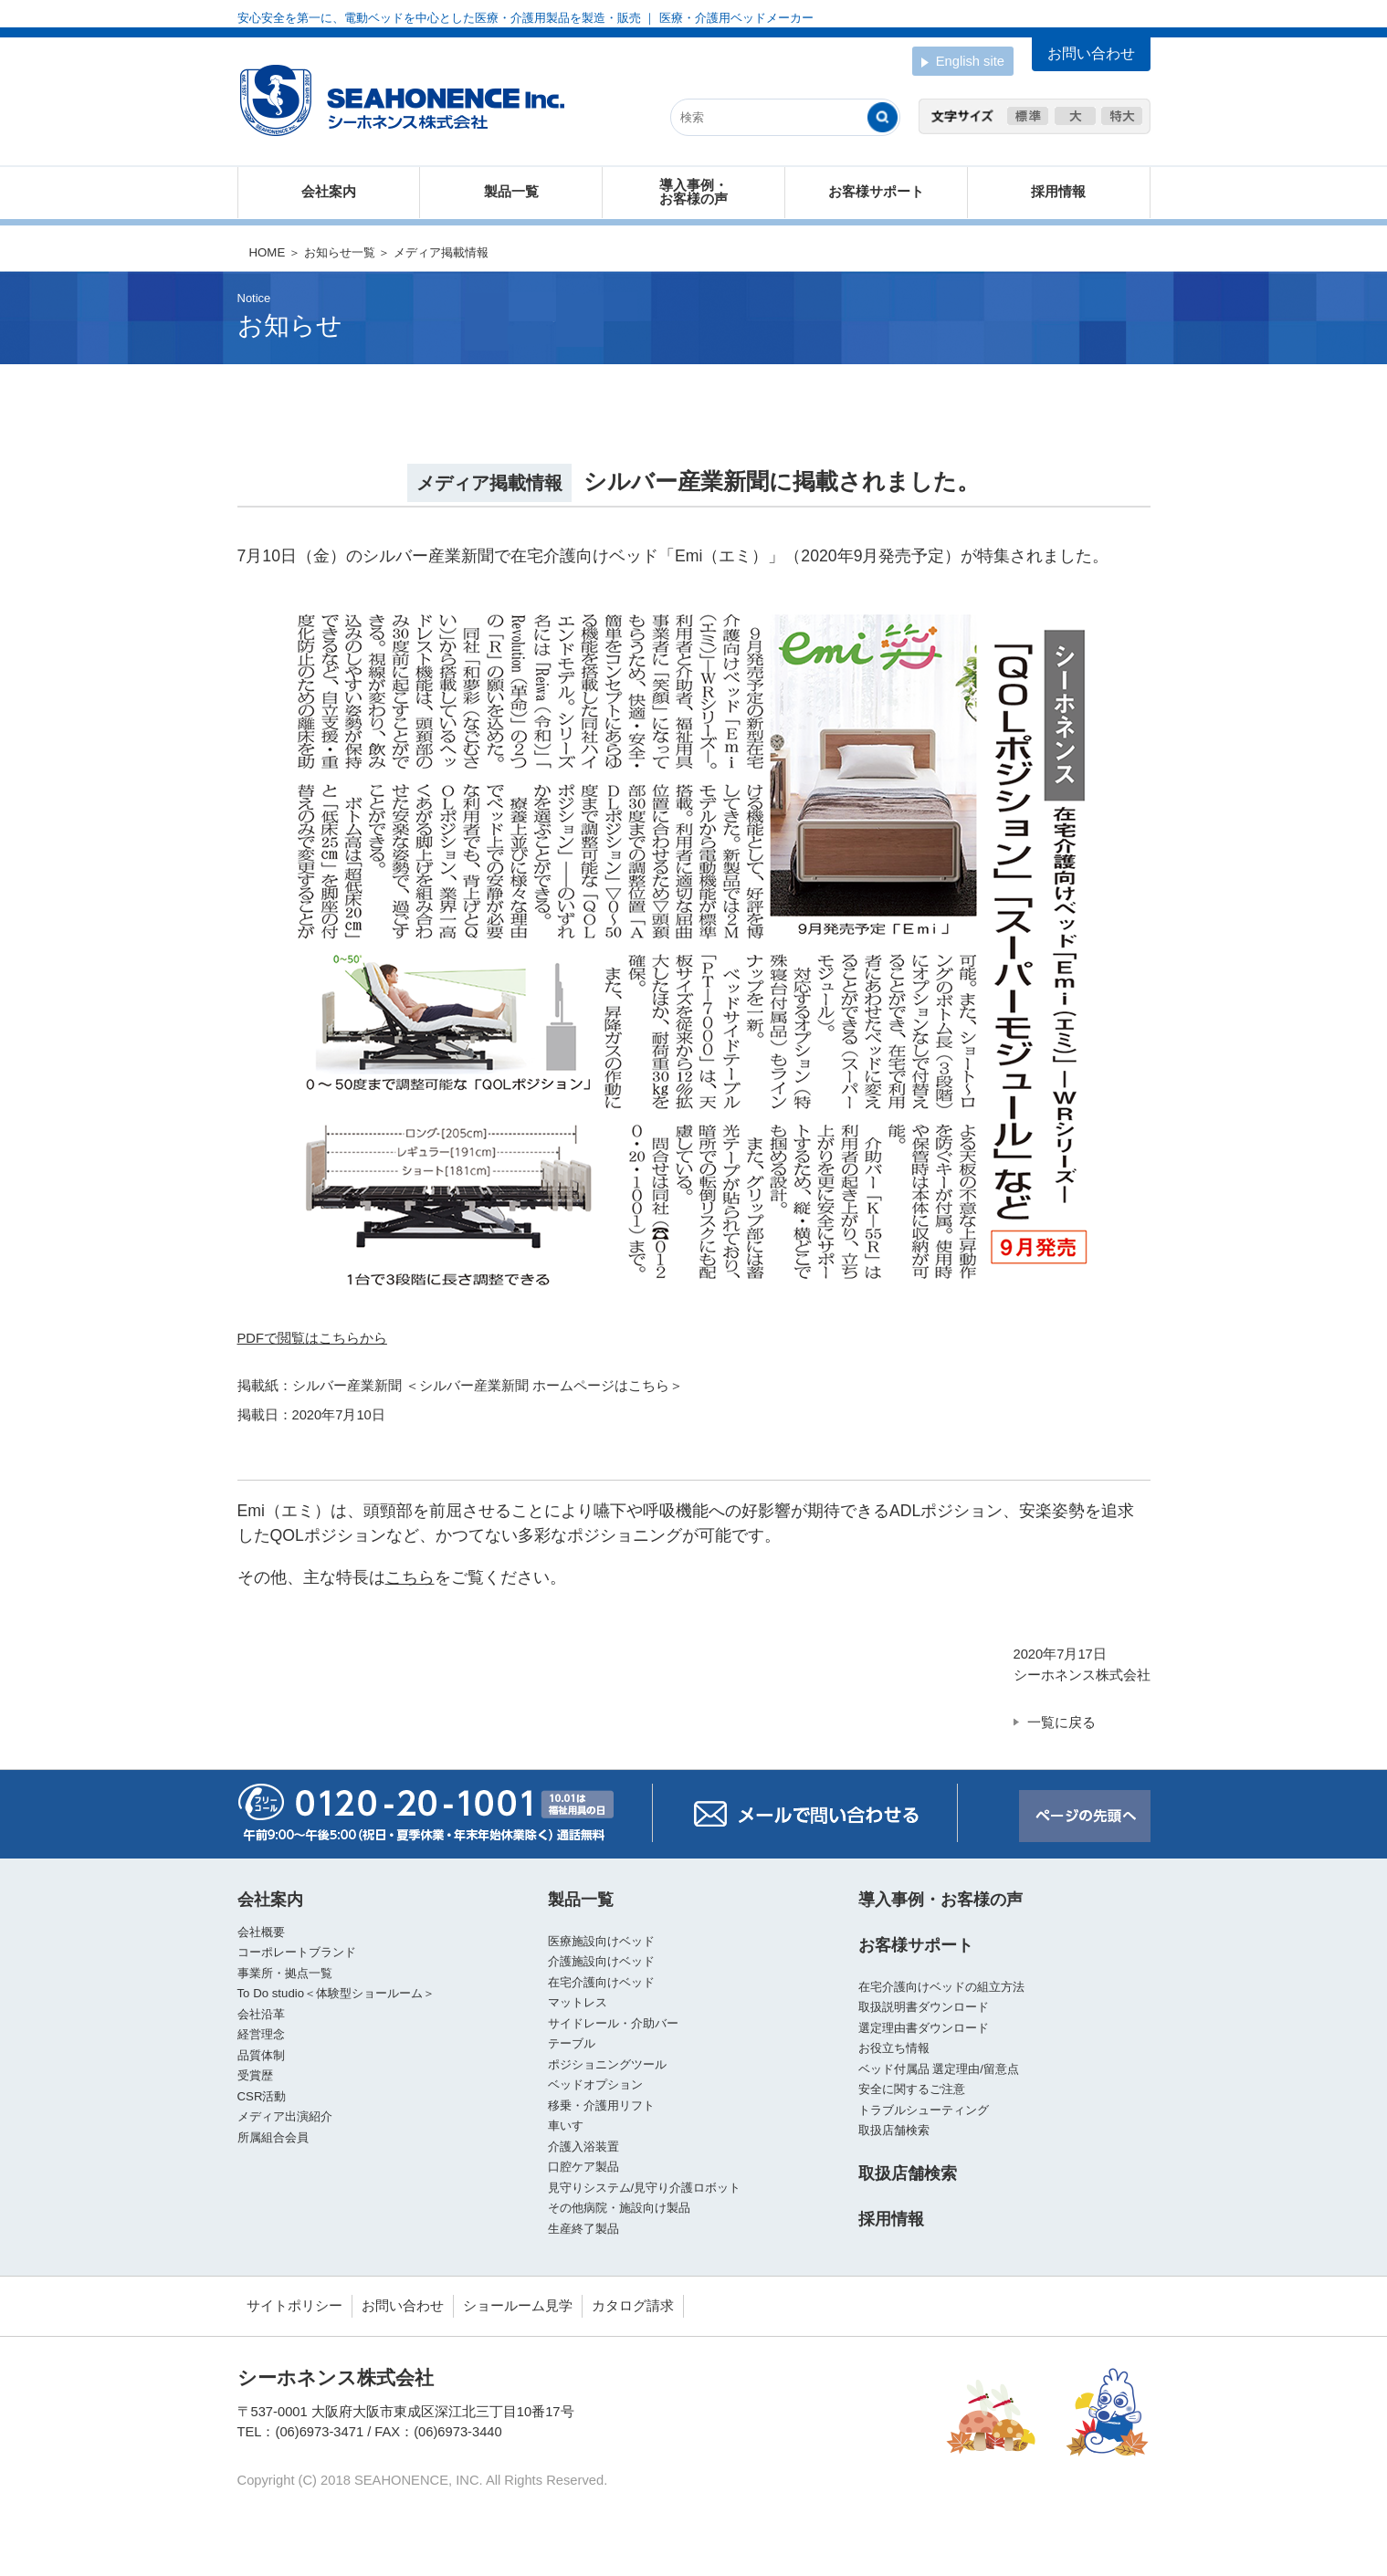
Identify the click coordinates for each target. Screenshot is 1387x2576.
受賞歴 (255, 2075)
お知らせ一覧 (339, 252)
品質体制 (261, 2055)
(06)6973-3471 (320, 2431)
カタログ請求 (633, 2306)
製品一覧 (511, 192)
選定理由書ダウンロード (923, 2028)
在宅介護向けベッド (601, 1982)
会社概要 (261, 1932)
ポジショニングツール (607, 2064)
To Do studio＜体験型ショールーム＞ (336, 1993)
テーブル (571, 2043)
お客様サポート (876, 192)
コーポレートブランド (296, 1952)
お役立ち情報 (894, 2048)
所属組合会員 (273, 2137)
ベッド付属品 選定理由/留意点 (938, 2069)
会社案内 (328, 192)
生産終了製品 (583, 2229)
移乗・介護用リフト (601, 2105)
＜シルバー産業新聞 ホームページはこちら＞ (544, 1385)
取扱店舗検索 (894, 2130)
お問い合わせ (403, 2306)
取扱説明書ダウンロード (923, 2007)
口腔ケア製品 (583, 2166)
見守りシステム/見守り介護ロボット (644, 2187)
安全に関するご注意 (911, 2089)
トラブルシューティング (923, 2110)
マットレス (577, 2002)
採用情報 (1058, 192)
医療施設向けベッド (601, 1941)
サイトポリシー (294, 2306)
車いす (565, 2125)
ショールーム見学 (518, 2306)
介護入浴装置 (583, 2146)
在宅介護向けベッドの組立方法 (941, 1987)
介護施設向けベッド (601, 1961)
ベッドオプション (595, 2084)
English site (962, 62)
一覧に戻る (1061, 1722)
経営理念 (261, 2034)
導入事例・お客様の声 (693, 192)
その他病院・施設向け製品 (619, 2208)
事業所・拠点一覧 (284, 1973)
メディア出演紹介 (284, 2116)
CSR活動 (262, 2096)
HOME (267, 252)
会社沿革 (261, 2014)
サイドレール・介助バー (613, 2023)
